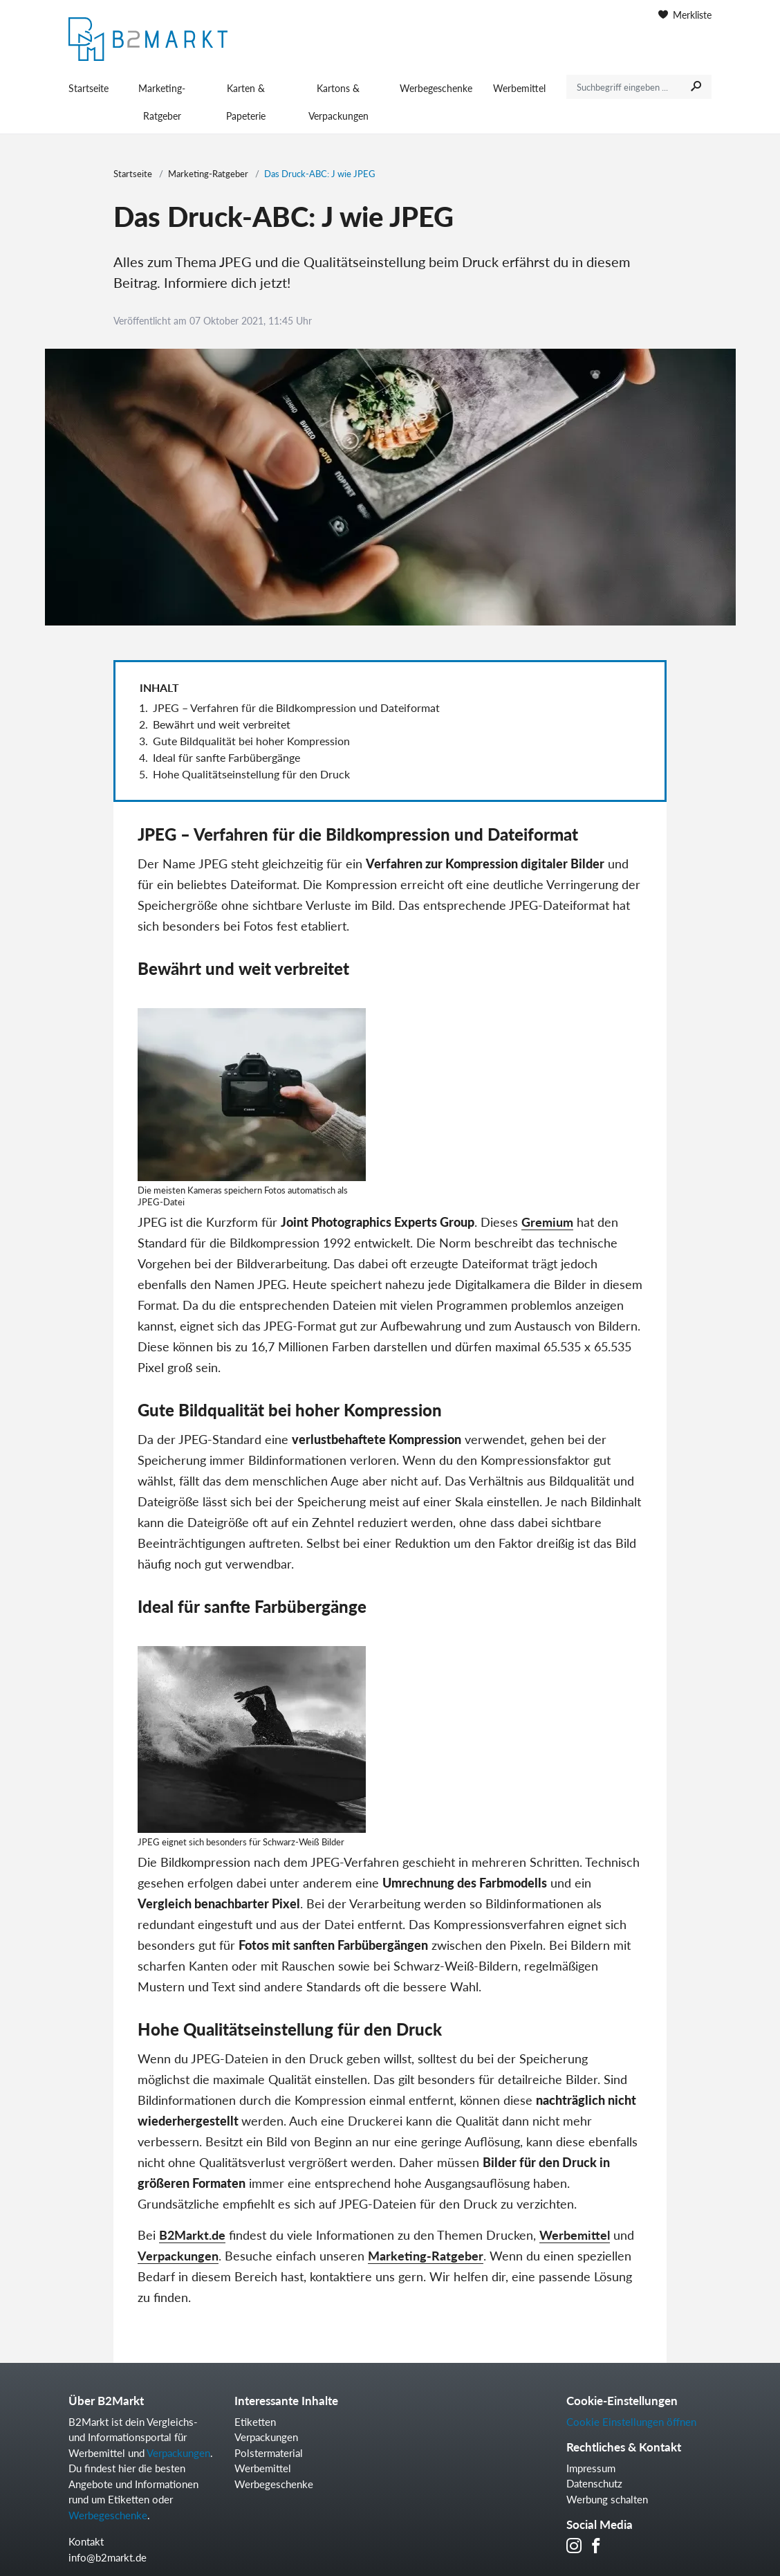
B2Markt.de (192, 2234)
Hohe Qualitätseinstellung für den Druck (251, 773)
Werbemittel (519, 88)
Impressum (590, 2468)
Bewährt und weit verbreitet (221, 724)
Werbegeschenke (436, 88)
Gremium (547, 1222)
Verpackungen (178, 2255)
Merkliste (685, 15)
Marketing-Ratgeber (161, 102)
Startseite (88, 88)
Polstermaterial (268, 2453)
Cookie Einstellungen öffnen (631, 2421)
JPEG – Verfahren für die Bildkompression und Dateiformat (296, 707)
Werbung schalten (607, 2499)
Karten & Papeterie (246, 102)
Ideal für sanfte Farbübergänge (226, 757)
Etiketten (255, 2421)
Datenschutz (594, 2483)
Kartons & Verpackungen (338, 102)
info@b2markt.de (107, 2557)
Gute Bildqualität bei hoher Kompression (251, 740)
